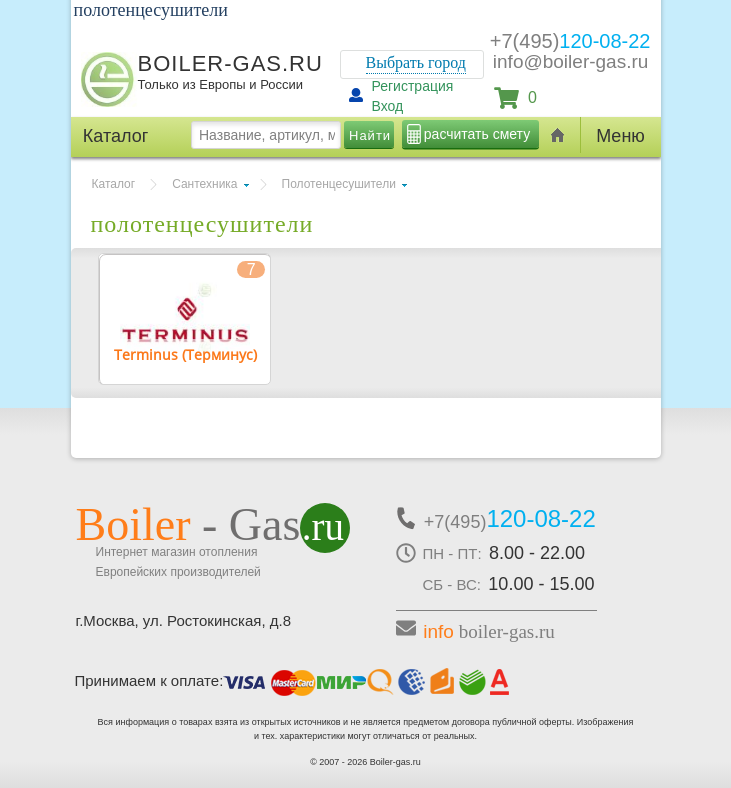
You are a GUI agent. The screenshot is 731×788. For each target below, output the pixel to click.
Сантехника (204, 184)
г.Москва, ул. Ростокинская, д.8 (184, 620)
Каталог (114, 184)
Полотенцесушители (339, 184)
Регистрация (413, 86)
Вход (388, 106)
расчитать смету (477, 134)
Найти (370, 135)
